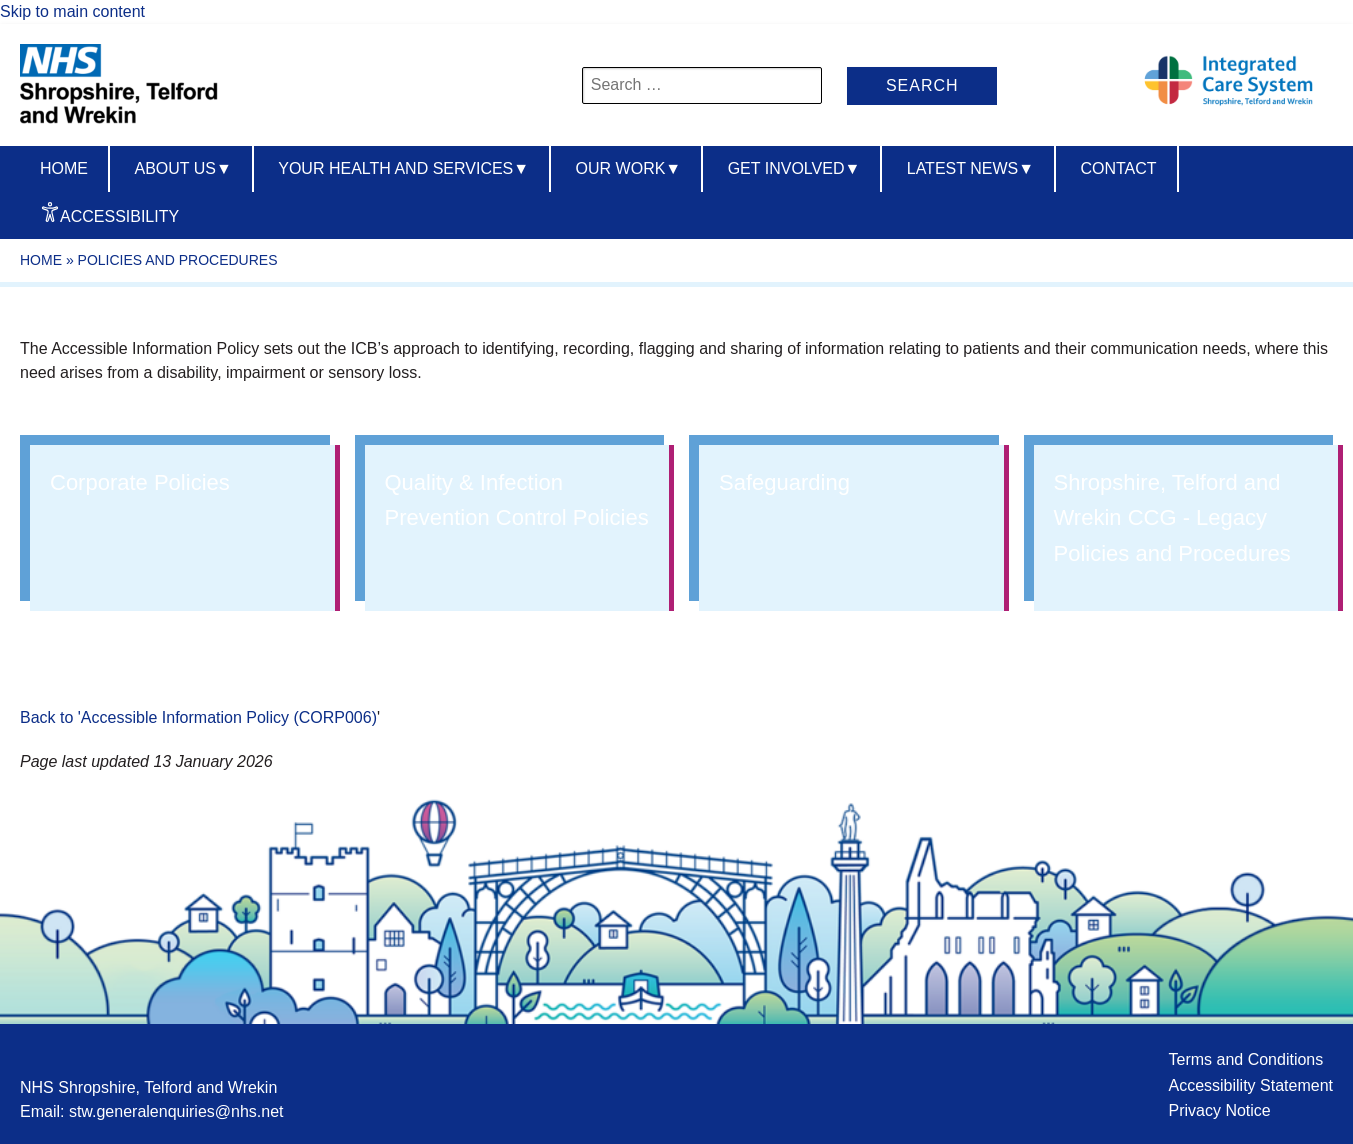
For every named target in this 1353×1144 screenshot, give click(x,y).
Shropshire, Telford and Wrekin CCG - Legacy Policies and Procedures (1172, 517)
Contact (1118, 168)
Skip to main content (72, 11)
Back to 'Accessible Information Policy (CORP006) (198, 717)
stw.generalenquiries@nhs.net (176, 1111)
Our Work (629, 168)
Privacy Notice (1219, 1110)
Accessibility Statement (1250, 1085)
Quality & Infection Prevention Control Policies (517, 500)
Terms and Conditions (1245, 1059)
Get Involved (794, 168)
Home (64, 168)
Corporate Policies (140, 482)
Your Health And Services (403, 168)
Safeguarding (784, 482)
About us (182, 168)
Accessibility (119, 216)
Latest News (970, 168)
